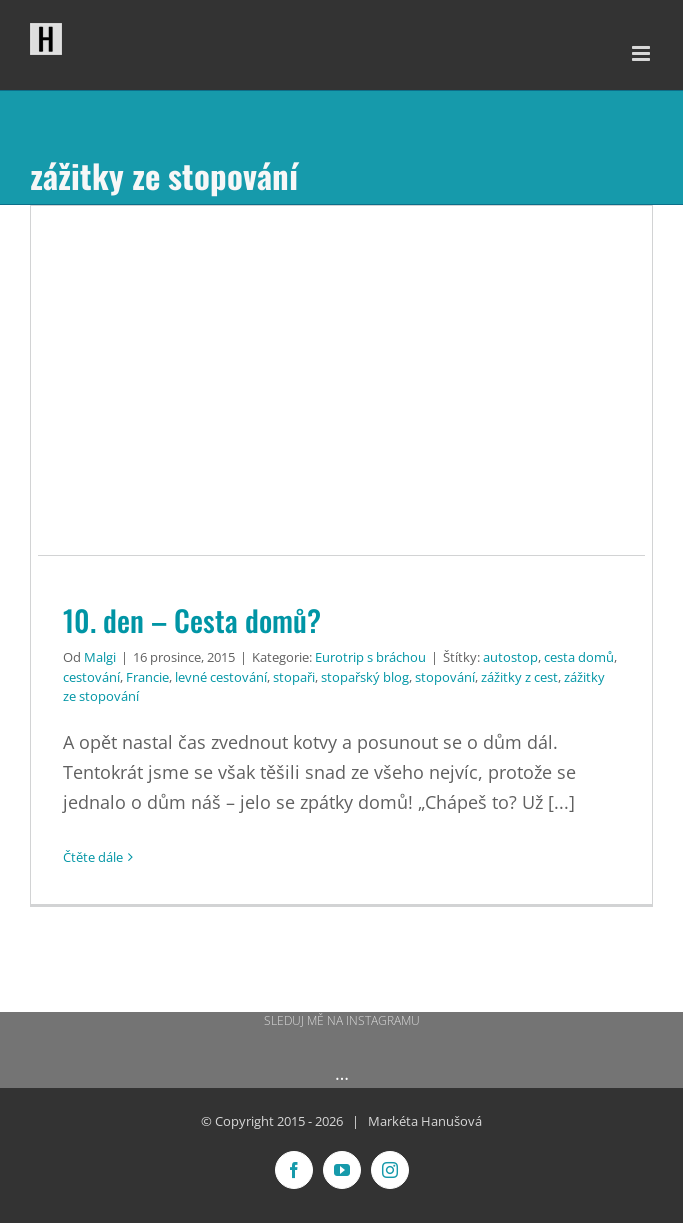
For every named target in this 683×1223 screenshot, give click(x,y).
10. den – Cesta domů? (192, 619)
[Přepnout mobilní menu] (642, 53)
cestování (91, 677)
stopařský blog (365, 677)
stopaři (294, 677)
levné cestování (221, 677)
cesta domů (579, 657)
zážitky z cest (519, 677)
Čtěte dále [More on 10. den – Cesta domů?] (93, 857)
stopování (445, 677)
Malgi (100, 657)
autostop (510, 657)
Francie (147, 677)
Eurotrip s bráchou (370, 657)
